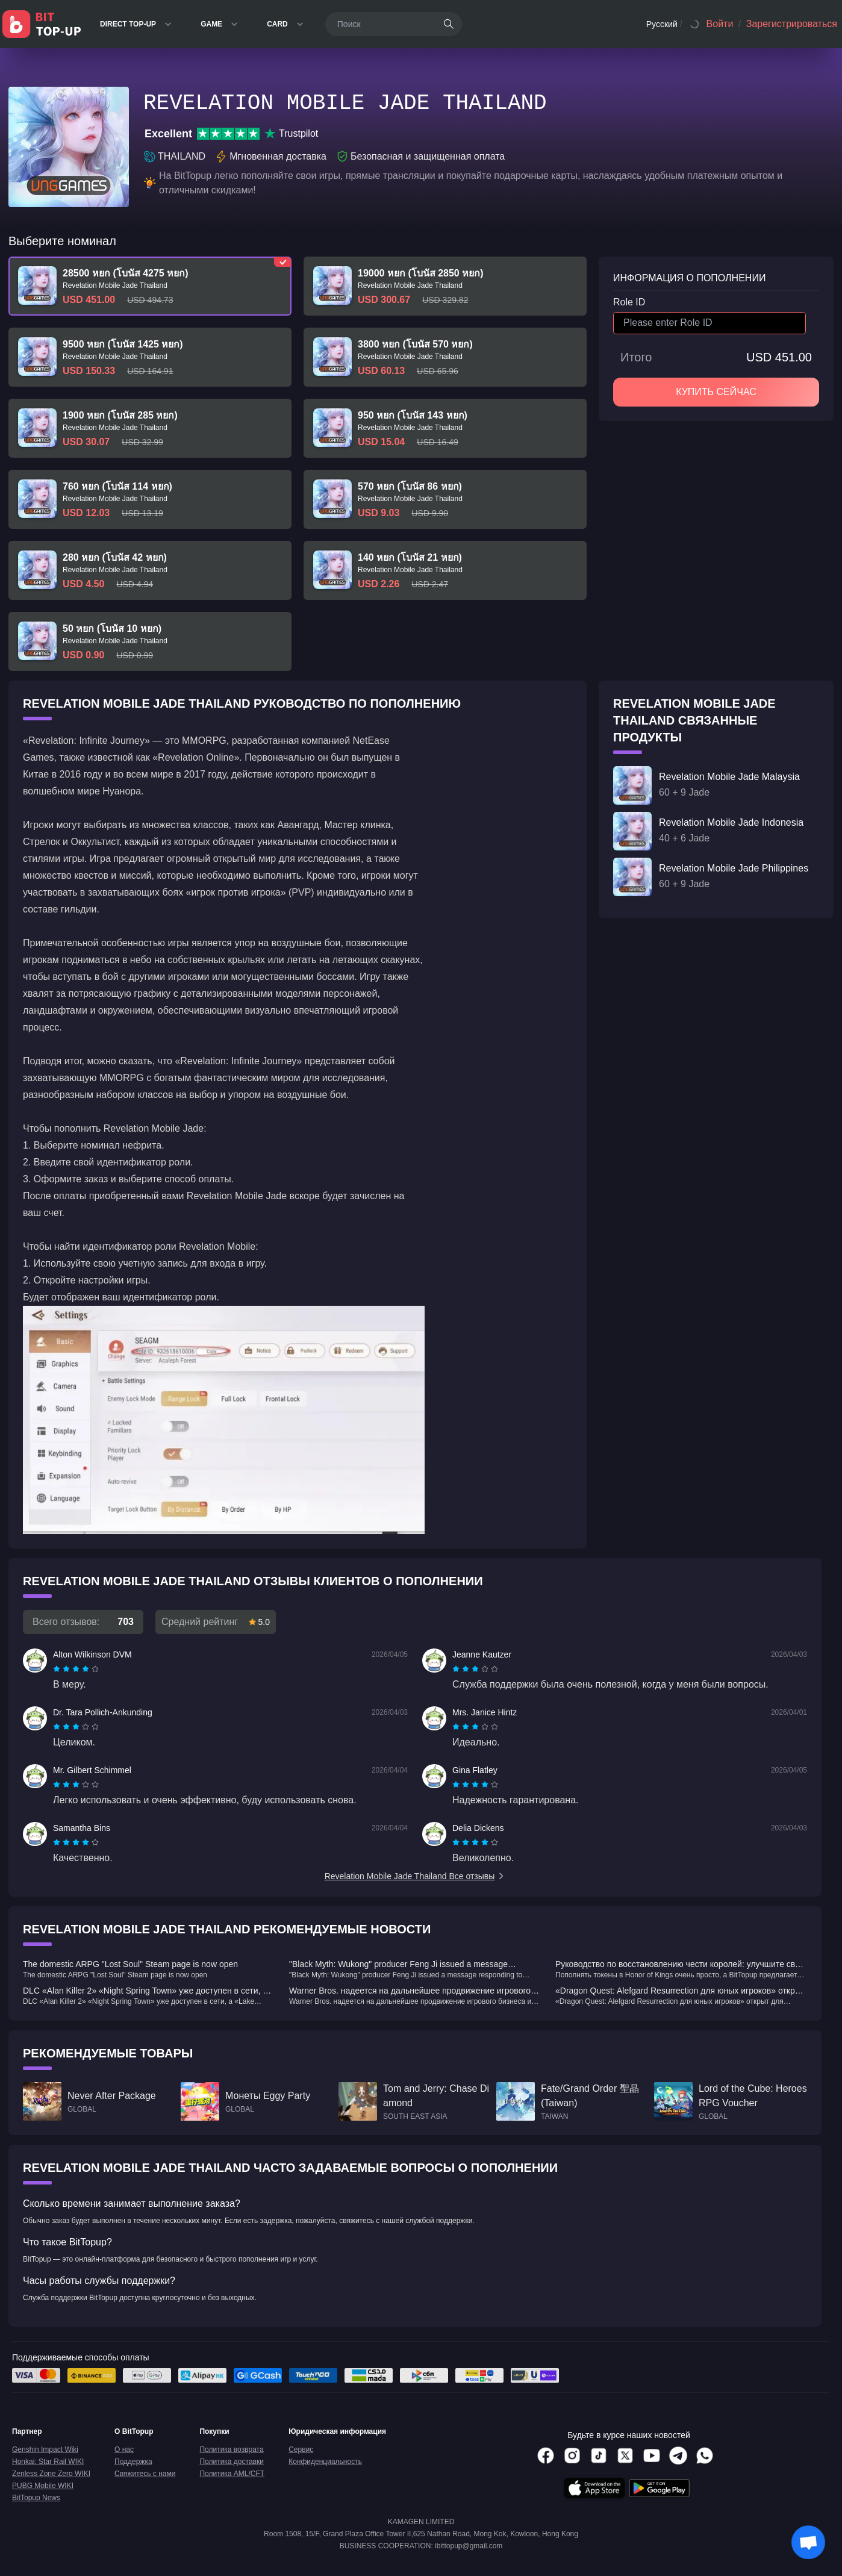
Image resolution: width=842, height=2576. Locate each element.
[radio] (58, 1669)
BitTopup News (36, 2497)
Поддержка (133, 2461)
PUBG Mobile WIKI (42, 2485)
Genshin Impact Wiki (45, 2449)
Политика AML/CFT (231, 2473)
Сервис (300, 2449)
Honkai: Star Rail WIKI (48, 2461)
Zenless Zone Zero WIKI (51, 2473)
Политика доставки (231, 2461)
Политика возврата (231, 2449)
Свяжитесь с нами (144, 2473)
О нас (124, 2449)
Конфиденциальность (325, 2461)
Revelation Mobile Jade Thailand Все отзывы (415, 1876)
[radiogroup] (76, 1669)
